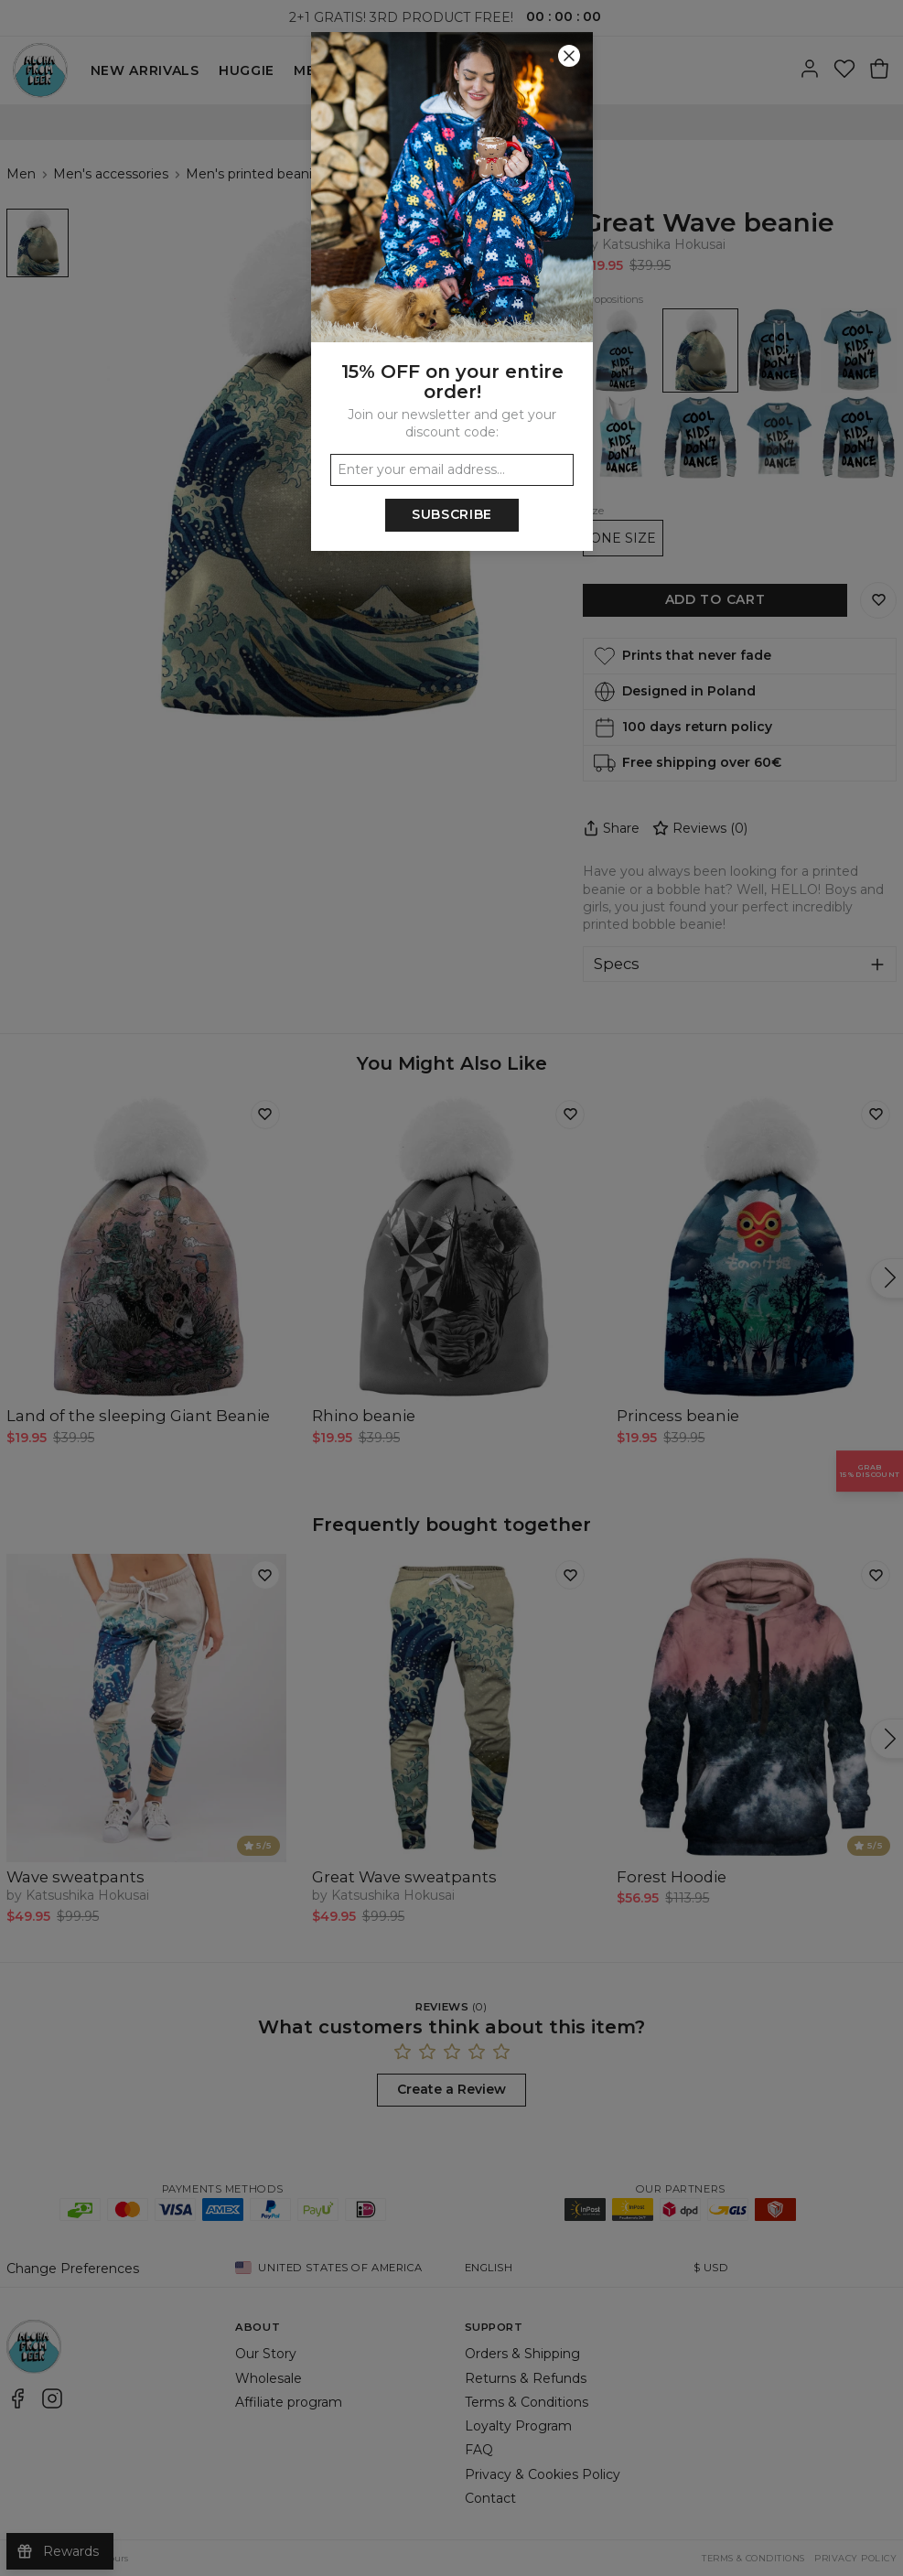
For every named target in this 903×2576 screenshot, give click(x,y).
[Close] (569, 56)
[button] (451, 1288)
